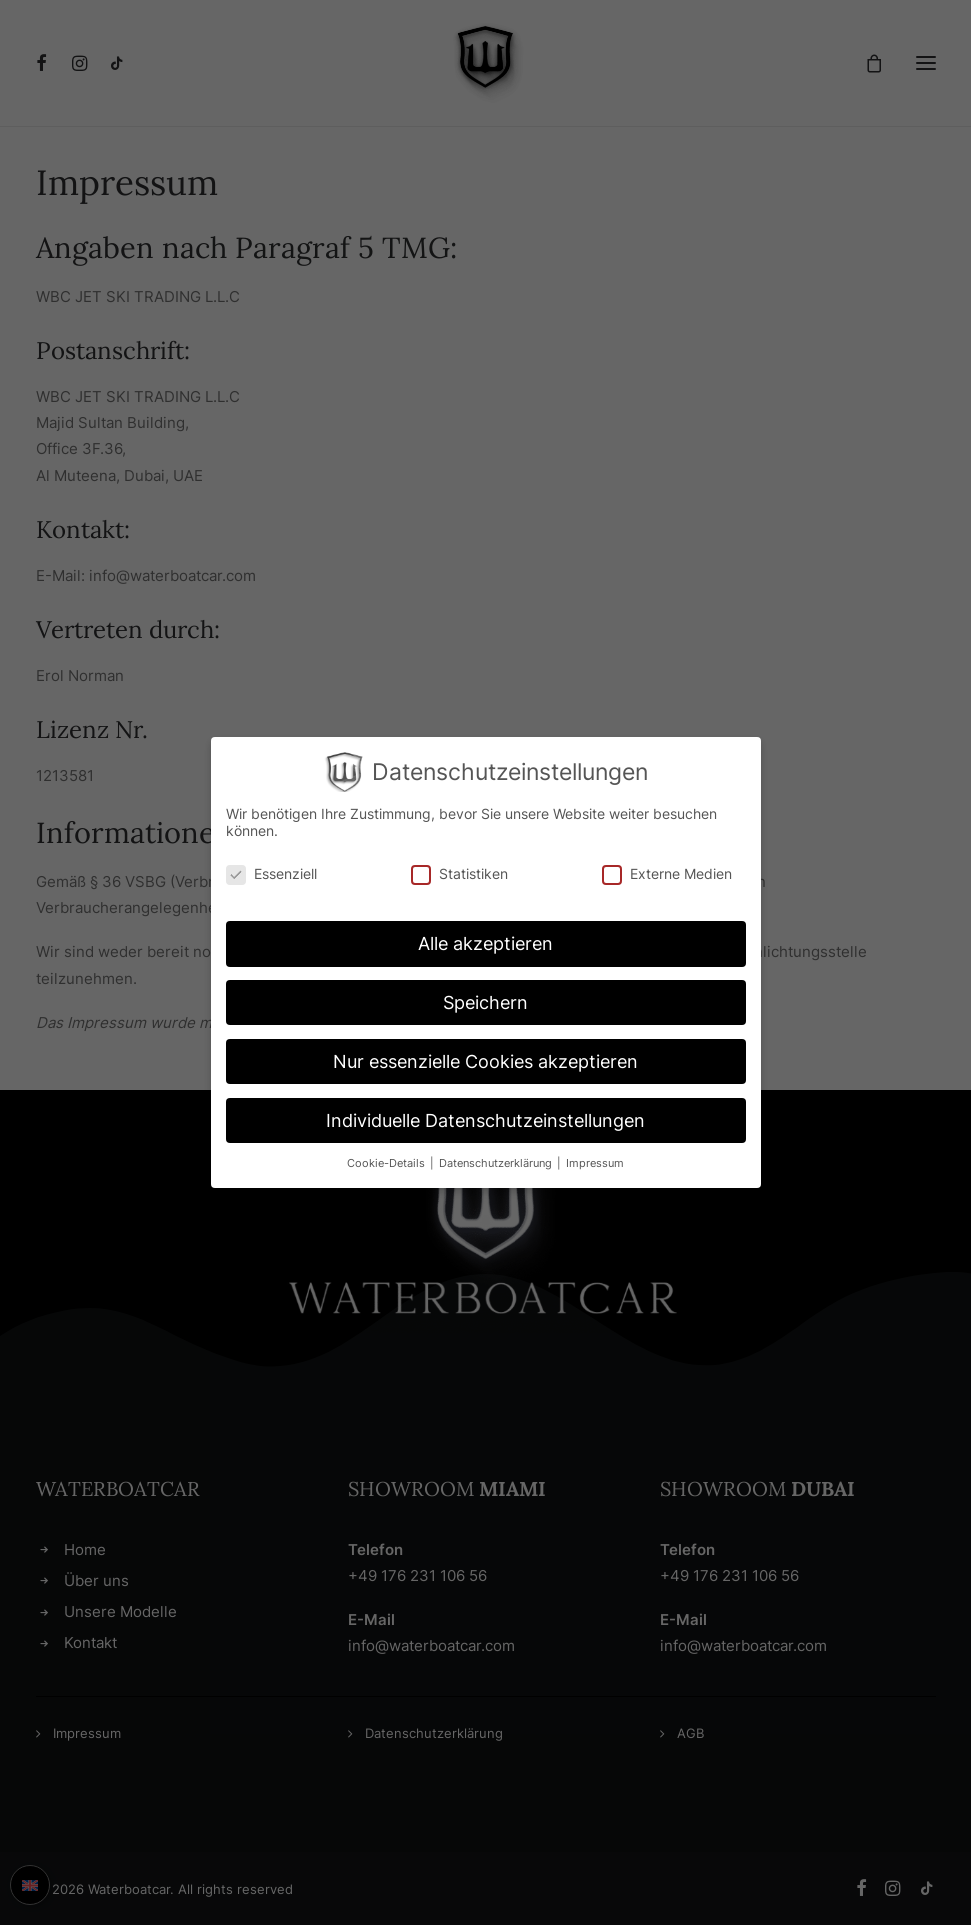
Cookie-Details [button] (387, 1163)
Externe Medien (667, 873)
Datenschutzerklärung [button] (497, 1163)
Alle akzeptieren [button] (485, 943)
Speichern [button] (485, 1002)
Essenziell (271, 873)
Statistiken (459, 873)
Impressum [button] (595, 1163)
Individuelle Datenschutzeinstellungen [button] (485, 1120)
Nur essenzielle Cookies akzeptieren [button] (485, 1061)
